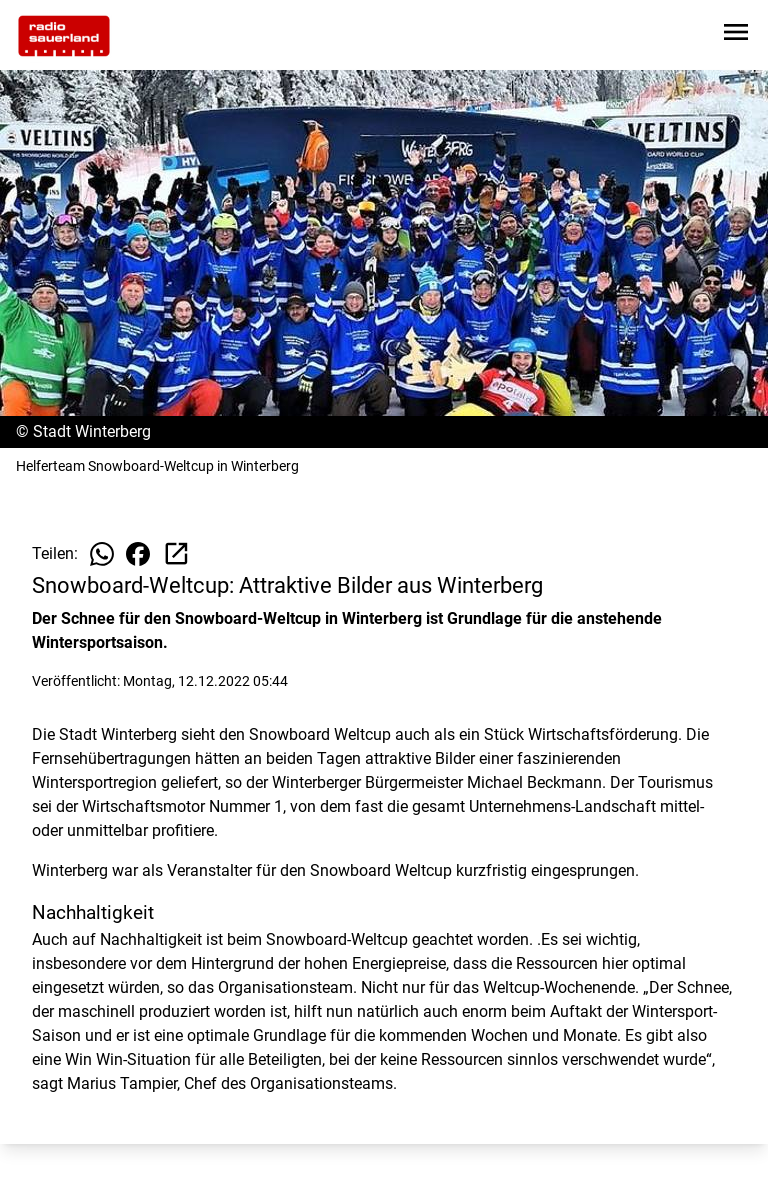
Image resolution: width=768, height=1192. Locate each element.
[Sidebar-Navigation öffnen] (736, 35)
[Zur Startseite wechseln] (64, 36)
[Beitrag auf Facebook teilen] (138, 554)
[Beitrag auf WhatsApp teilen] (102, 554)
